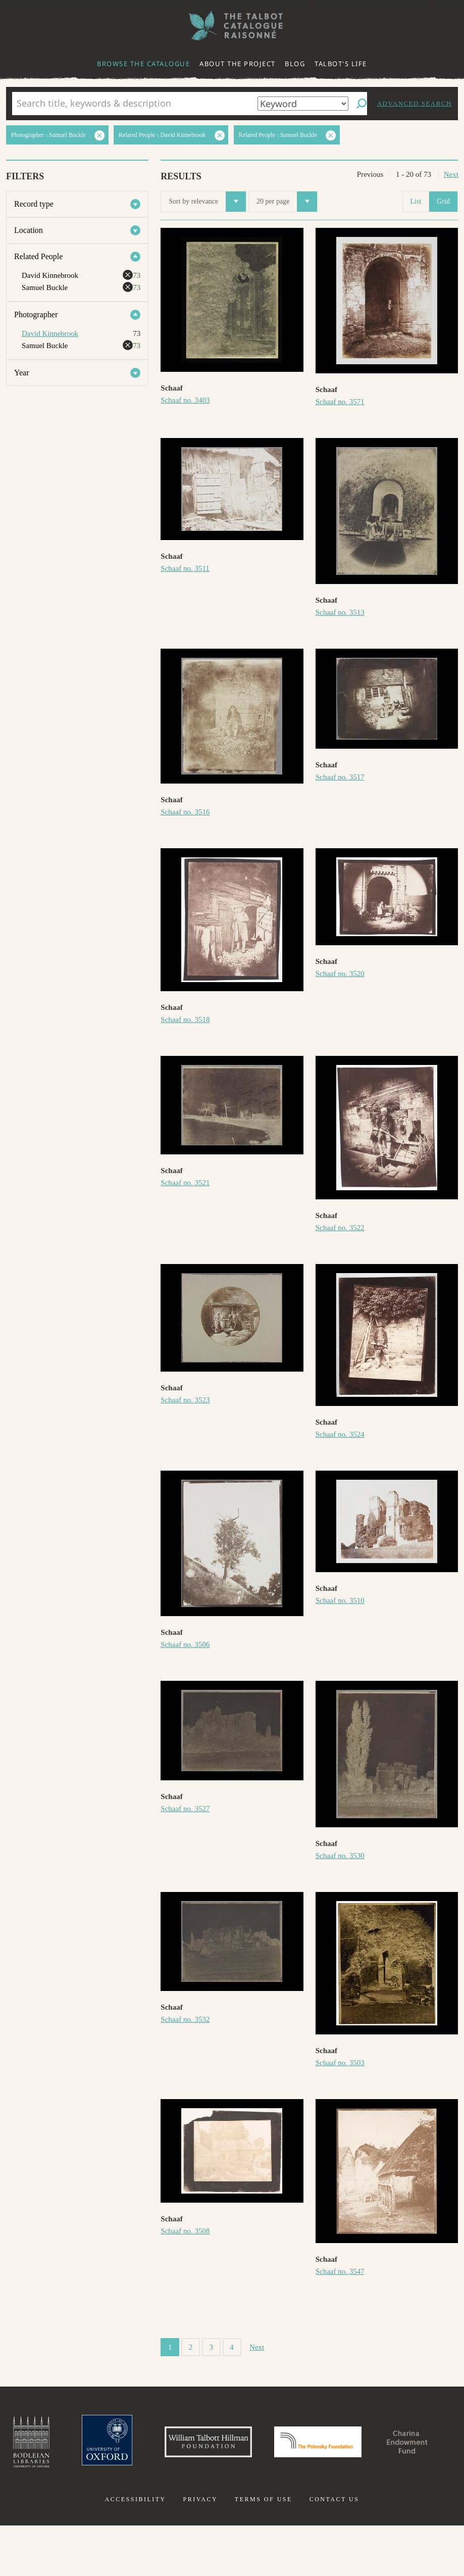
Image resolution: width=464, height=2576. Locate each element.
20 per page (286, 201)
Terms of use (263, 2549)
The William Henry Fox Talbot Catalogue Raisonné (232, 25)
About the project (237, 63)
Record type (34, 204)
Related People (38, 256)
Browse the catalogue (143, 63)
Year (21, 372)
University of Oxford (140, 2444)
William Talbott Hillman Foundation (250, 2444)
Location (28, 230)
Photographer (36, 314)
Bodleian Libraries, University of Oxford (60, 2444)
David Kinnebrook (50, 333)
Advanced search (414, 103)
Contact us (334, 2549)
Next (451, 174)
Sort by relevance (207, 201)
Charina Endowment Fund (232, 2500)
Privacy (200, 2549)
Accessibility (135, 2549)
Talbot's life (341, 63)
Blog (295, 63)
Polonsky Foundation (373, 2444)
